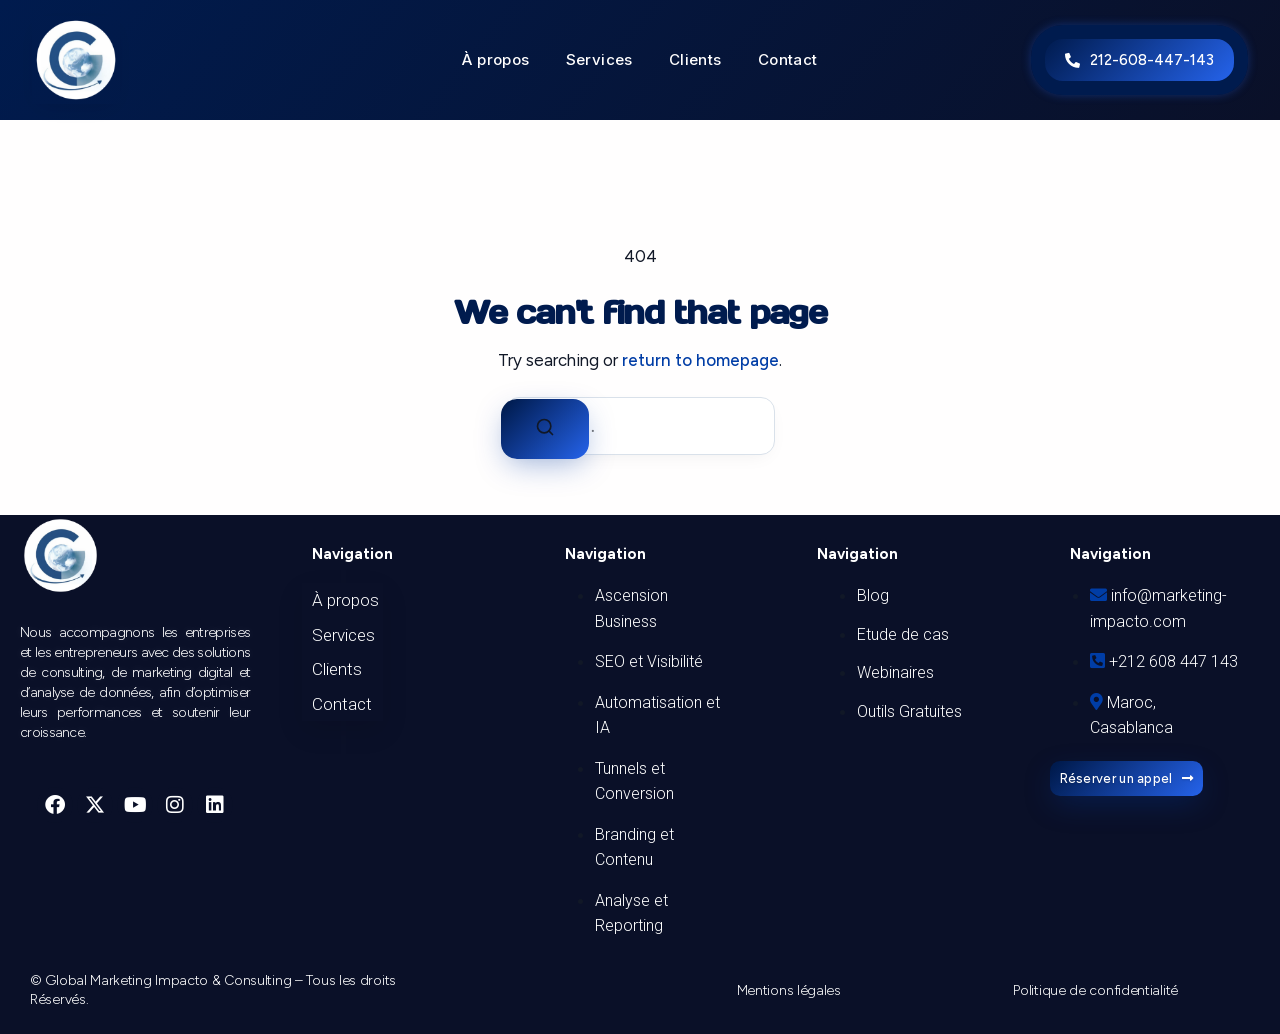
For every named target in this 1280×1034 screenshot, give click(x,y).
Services (599, 60)
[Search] (545, 429)
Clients (695, 60)
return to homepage (700, 360)
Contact (788, 60)
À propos (495, 60)
